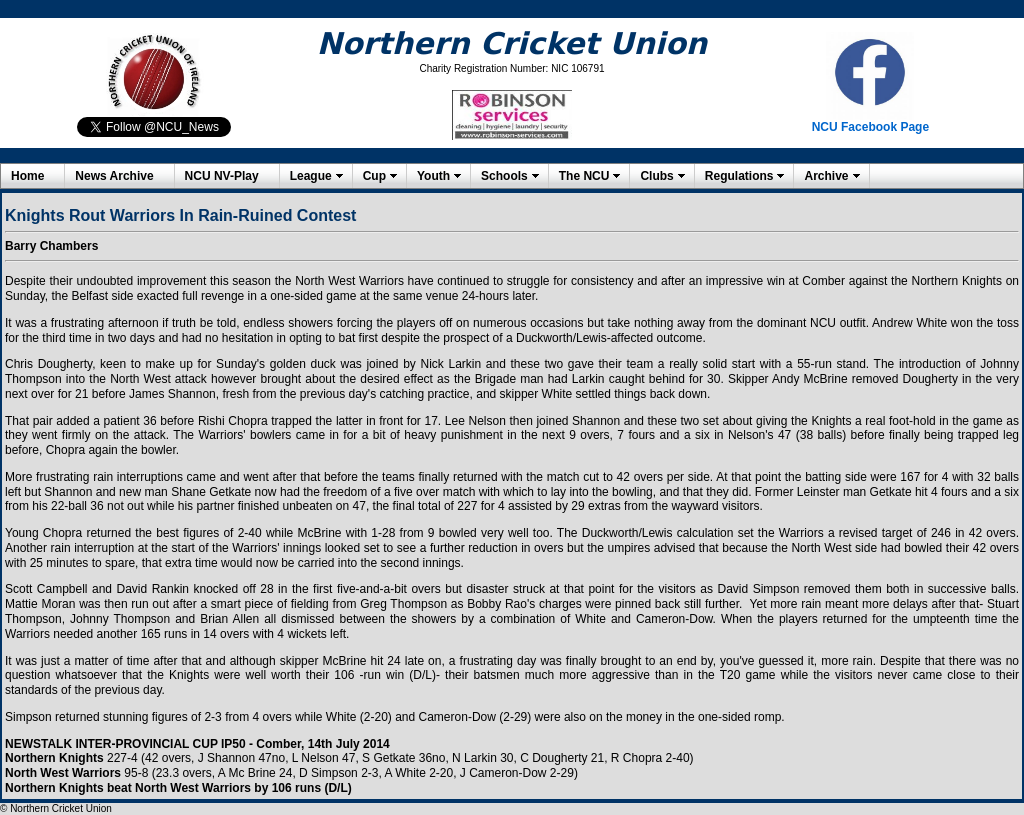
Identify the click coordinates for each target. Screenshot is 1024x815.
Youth (433, 176)
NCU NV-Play (222, 176)
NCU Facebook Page (870, 127)
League (311, 176)
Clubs (656, 176)
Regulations (739, 176)
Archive (826, 176)
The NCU (584, 176)
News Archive (114, 176)
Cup (374, 176)
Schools (504, 176)
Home (27, 176)
